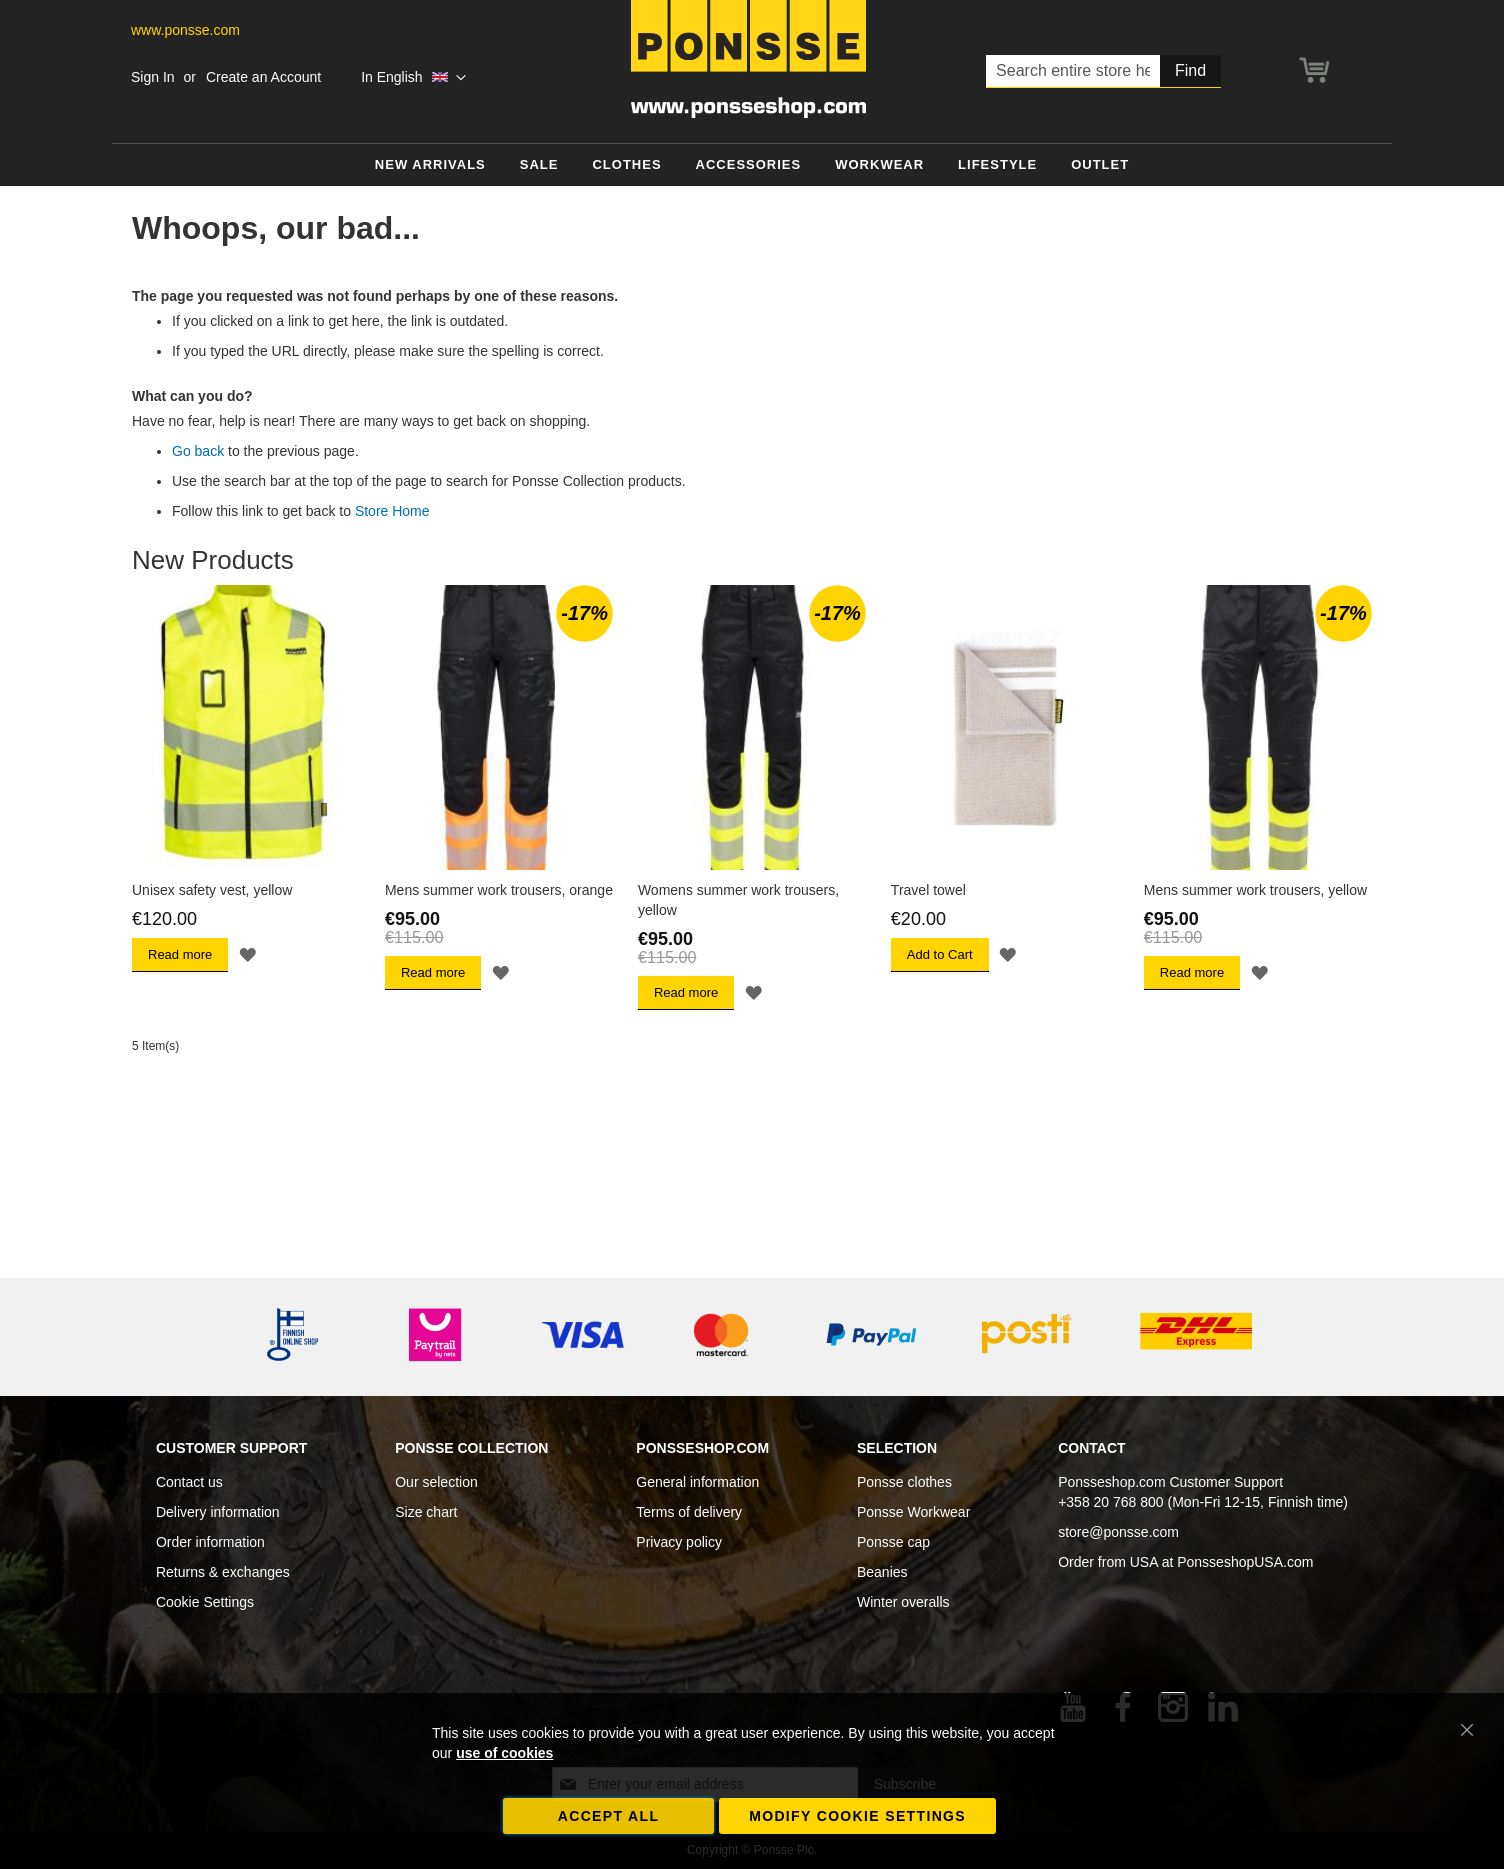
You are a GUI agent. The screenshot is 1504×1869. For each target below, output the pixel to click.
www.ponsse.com (185, 30)
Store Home (392, 511)
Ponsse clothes (904, 1482)
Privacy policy (679, 1542)
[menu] (752, 165)
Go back (198, 451)
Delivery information (218, 1512)
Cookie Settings (205, 1602)
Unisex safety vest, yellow (212, 890)
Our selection (436, 1482)
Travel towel (928, 890)
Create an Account (263, 77)
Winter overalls (903, 1602)
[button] (413, 78)
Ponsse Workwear (913, 1512)
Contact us (189, 1482)
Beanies (882, 1572)
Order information (210, 1542)
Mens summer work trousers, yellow (1255, 890)
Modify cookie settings (857, 1816)
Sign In (153, 77)
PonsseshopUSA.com (1245, 1562)
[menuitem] (430, 165)
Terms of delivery (689, 1512)
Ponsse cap (893, 1542)
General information (697, 1482)
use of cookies (504, 1753)
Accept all (609, 1816)
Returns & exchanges (223, 1572)
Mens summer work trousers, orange (499, 890)
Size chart (426, 1512)
